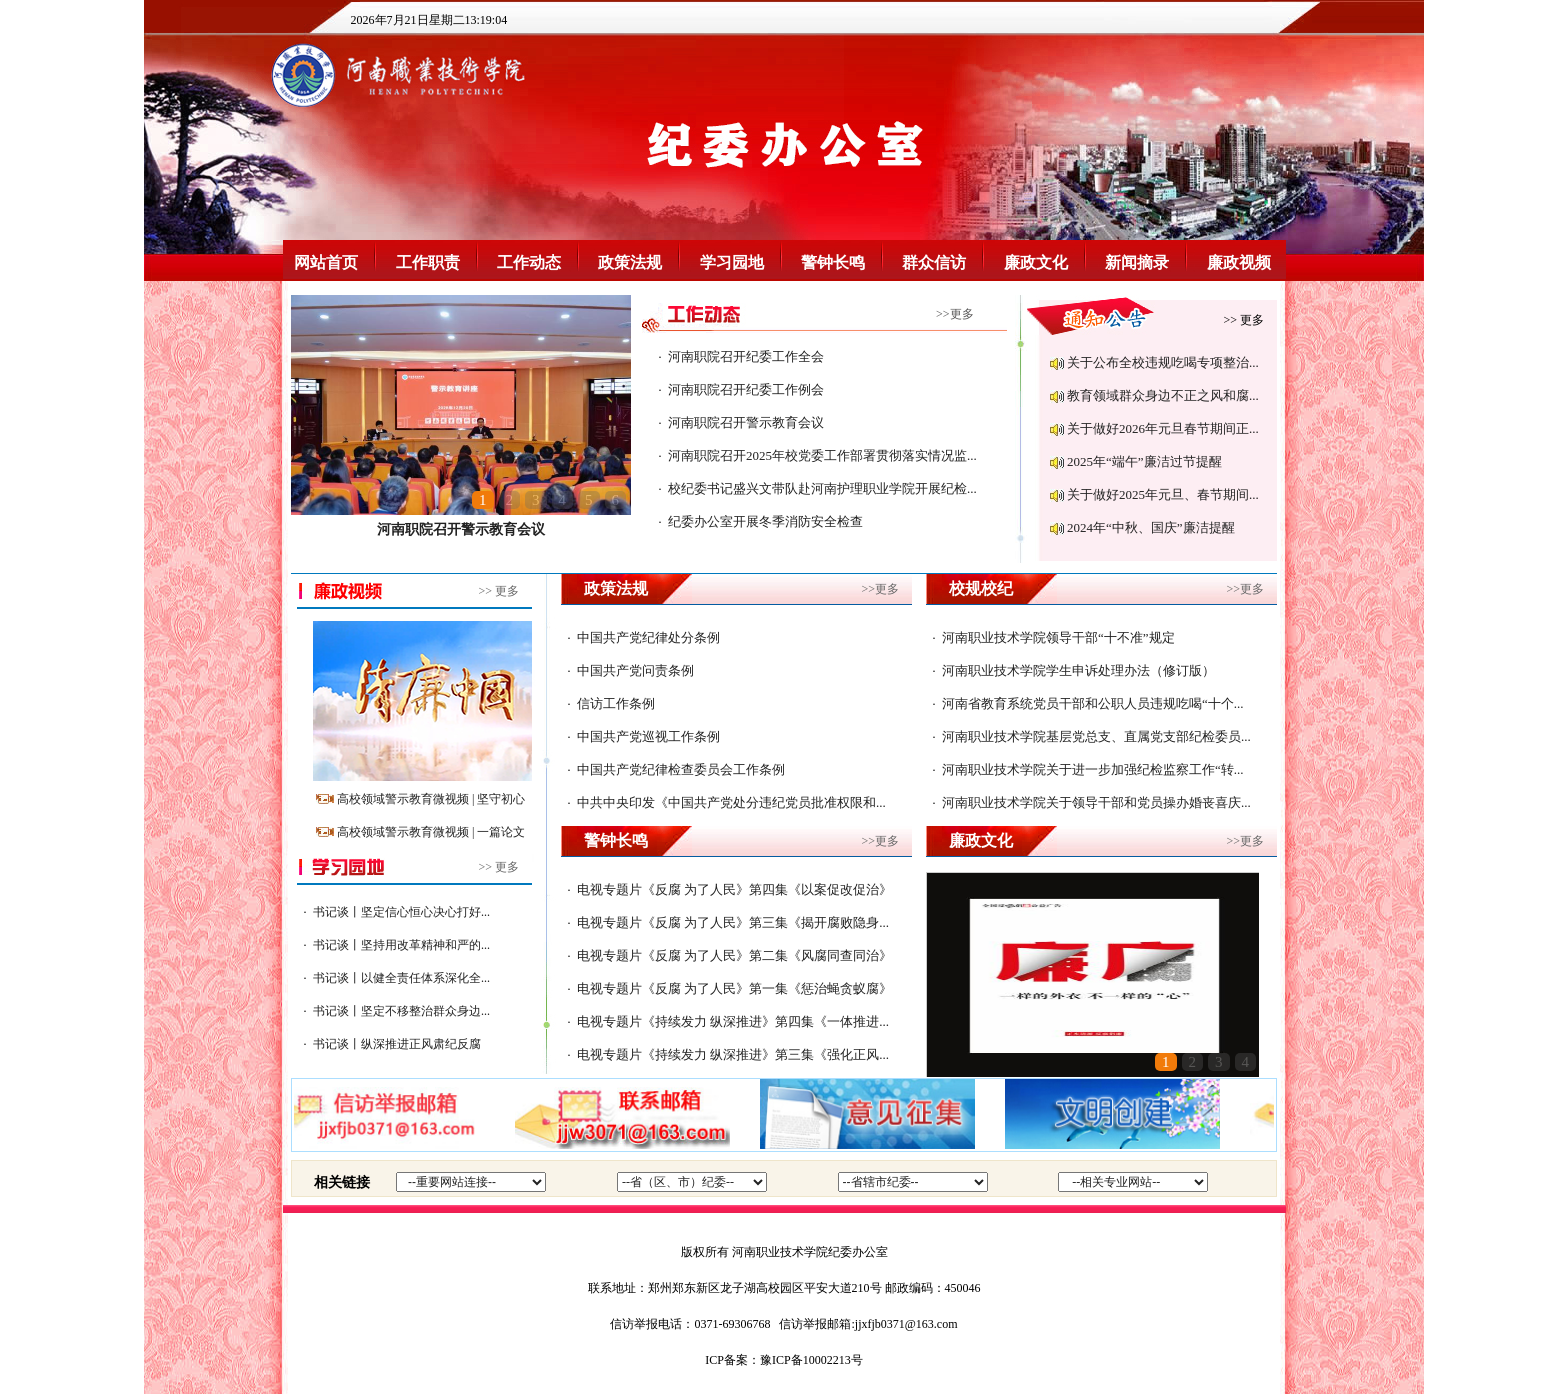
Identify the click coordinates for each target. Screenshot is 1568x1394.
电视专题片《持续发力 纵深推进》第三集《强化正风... (733, 1054)
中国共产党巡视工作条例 (648, 736)
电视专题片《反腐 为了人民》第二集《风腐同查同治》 (734, 955)
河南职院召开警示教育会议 (461, 529)
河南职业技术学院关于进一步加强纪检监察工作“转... (1093, 769)
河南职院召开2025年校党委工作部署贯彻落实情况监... (822, 455)
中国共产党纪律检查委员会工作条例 (681, 769)
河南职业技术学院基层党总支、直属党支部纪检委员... (1096, 736)
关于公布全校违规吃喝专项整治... (1163, 362)
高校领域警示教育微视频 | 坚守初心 (431, 799)
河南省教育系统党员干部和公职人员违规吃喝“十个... (1093, 703)
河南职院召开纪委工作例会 (746, 389)
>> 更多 (1243, 320)
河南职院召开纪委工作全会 (746, 356)
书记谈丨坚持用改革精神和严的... (401, 945)
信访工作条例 (616, 703)
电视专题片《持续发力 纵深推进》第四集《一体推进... (733, 1021)
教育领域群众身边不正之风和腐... (1163, 395)
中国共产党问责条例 (635, 670)
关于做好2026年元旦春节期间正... (1163, 428)
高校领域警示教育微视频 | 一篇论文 (431, 832)
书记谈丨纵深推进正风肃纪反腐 (397, 1044)
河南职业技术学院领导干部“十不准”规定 (1058, 637)
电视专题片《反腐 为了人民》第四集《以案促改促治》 (734, 889)
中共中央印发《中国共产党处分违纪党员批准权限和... (731, 802)
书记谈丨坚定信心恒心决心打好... (401, 912)
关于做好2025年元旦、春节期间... (1163, 494)
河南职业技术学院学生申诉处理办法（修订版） (1078, 670)
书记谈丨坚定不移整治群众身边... (401, 1011)
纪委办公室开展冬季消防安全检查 (765, 521)
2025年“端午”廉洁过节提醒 (1144, 461)
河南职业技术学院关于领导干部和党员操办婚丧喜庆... (1096, 802)
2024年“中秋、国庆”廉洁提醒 (1151, 527)
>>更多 (955, 314)
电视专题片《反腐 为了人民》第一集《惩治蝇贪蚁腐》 (734, 988)
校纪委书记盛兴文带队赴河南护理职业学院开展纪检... (822, 488)
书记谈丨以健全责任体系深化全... (401, 978)
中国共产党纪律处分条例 (648, 637)
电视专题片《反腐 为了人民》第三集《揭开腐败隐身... (733, 922)
